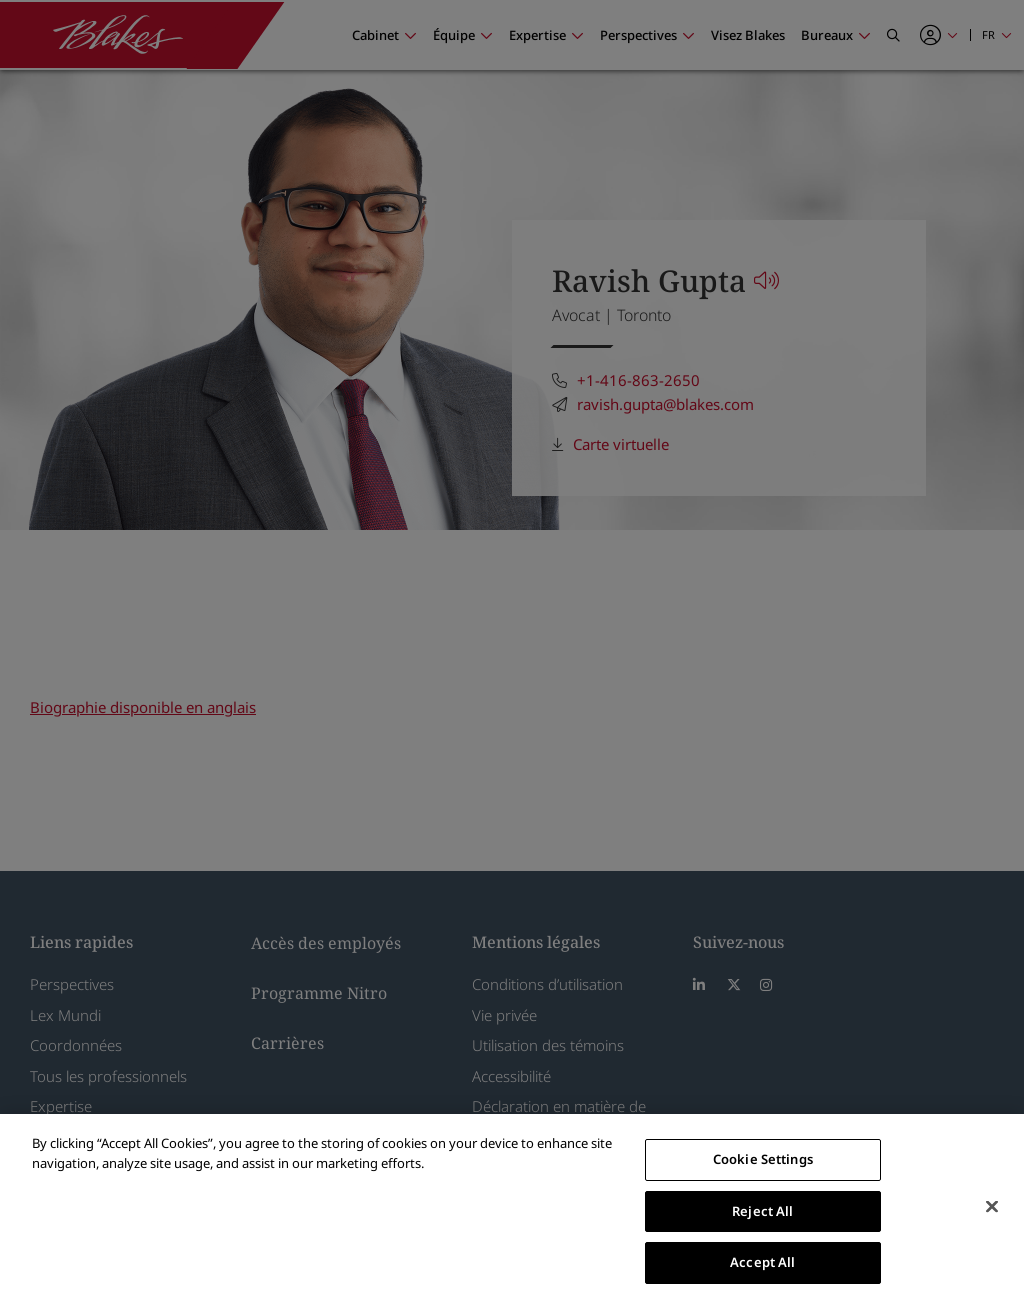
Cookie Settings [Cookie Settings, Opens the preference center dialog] (763, 1159)
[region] (512, 1209)
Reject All (762, 1211)
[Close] (992, 1207)
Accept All (762, 1262)
